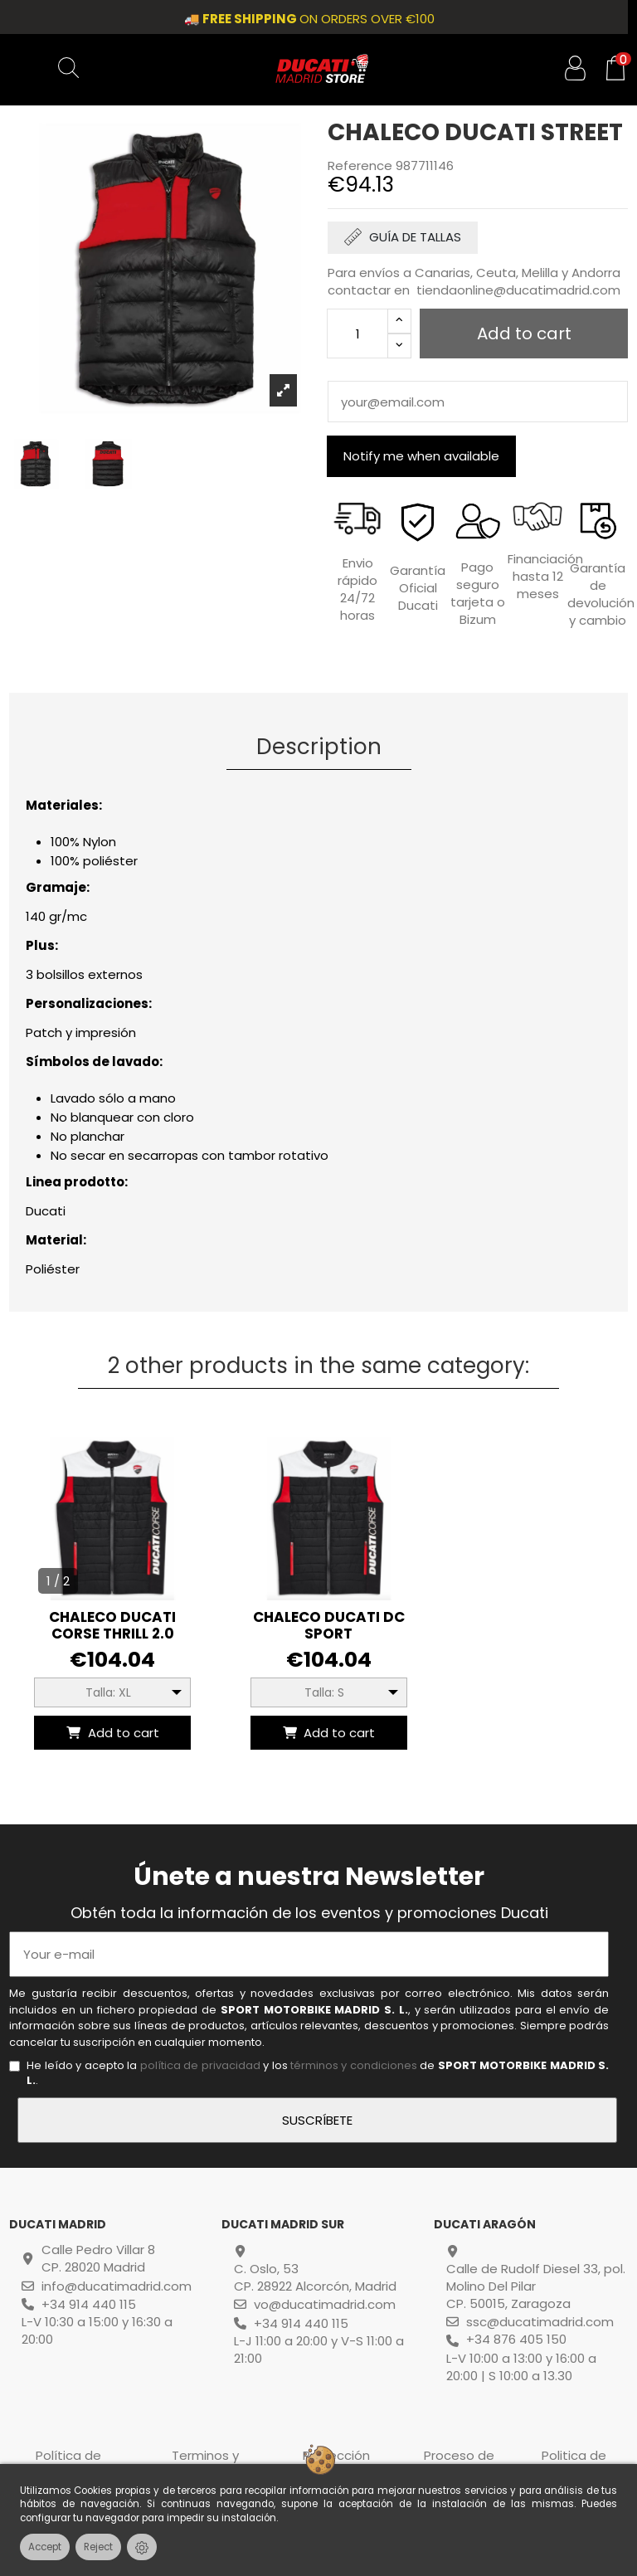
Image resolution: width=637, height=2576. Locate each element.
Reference (360, 165)
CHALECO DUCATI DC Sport (329, 1625)
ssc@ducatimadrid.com (540, 2321)
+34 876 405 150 (516, 2339)
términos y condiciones (353, 2065)
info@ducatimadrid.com (116, 2286)
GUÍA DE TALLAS (415, 237)
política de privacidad (200, 2065)
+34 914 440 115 (88, 2304)
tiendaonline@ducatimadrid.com (518, 290)
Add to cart (112, 1732)
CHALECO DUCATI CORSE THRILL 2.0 (112, 1625)
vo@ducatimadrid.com (325, 2304)
